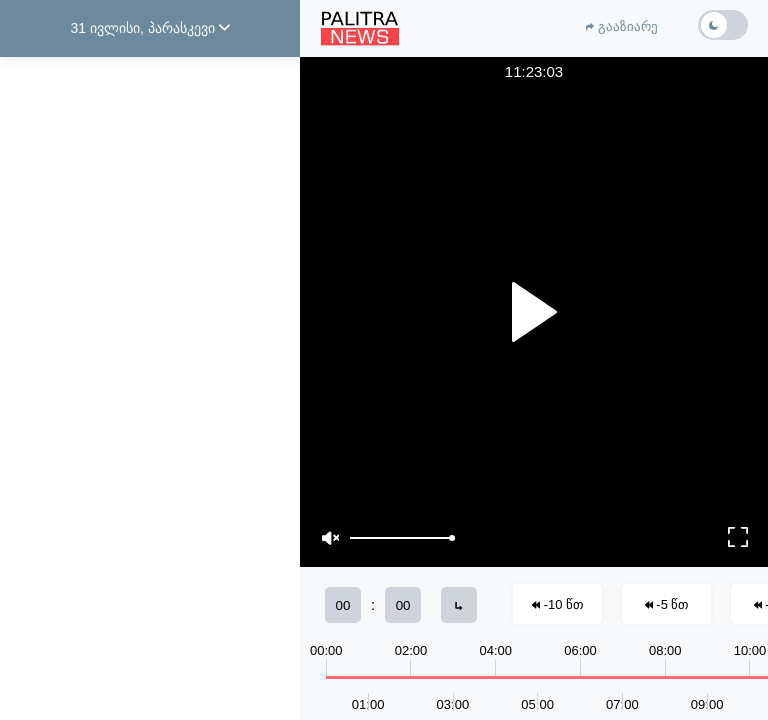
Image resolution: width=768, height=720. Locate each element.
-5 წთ (667, 604)
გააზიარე (622, 26)
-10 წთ (557, 604)
